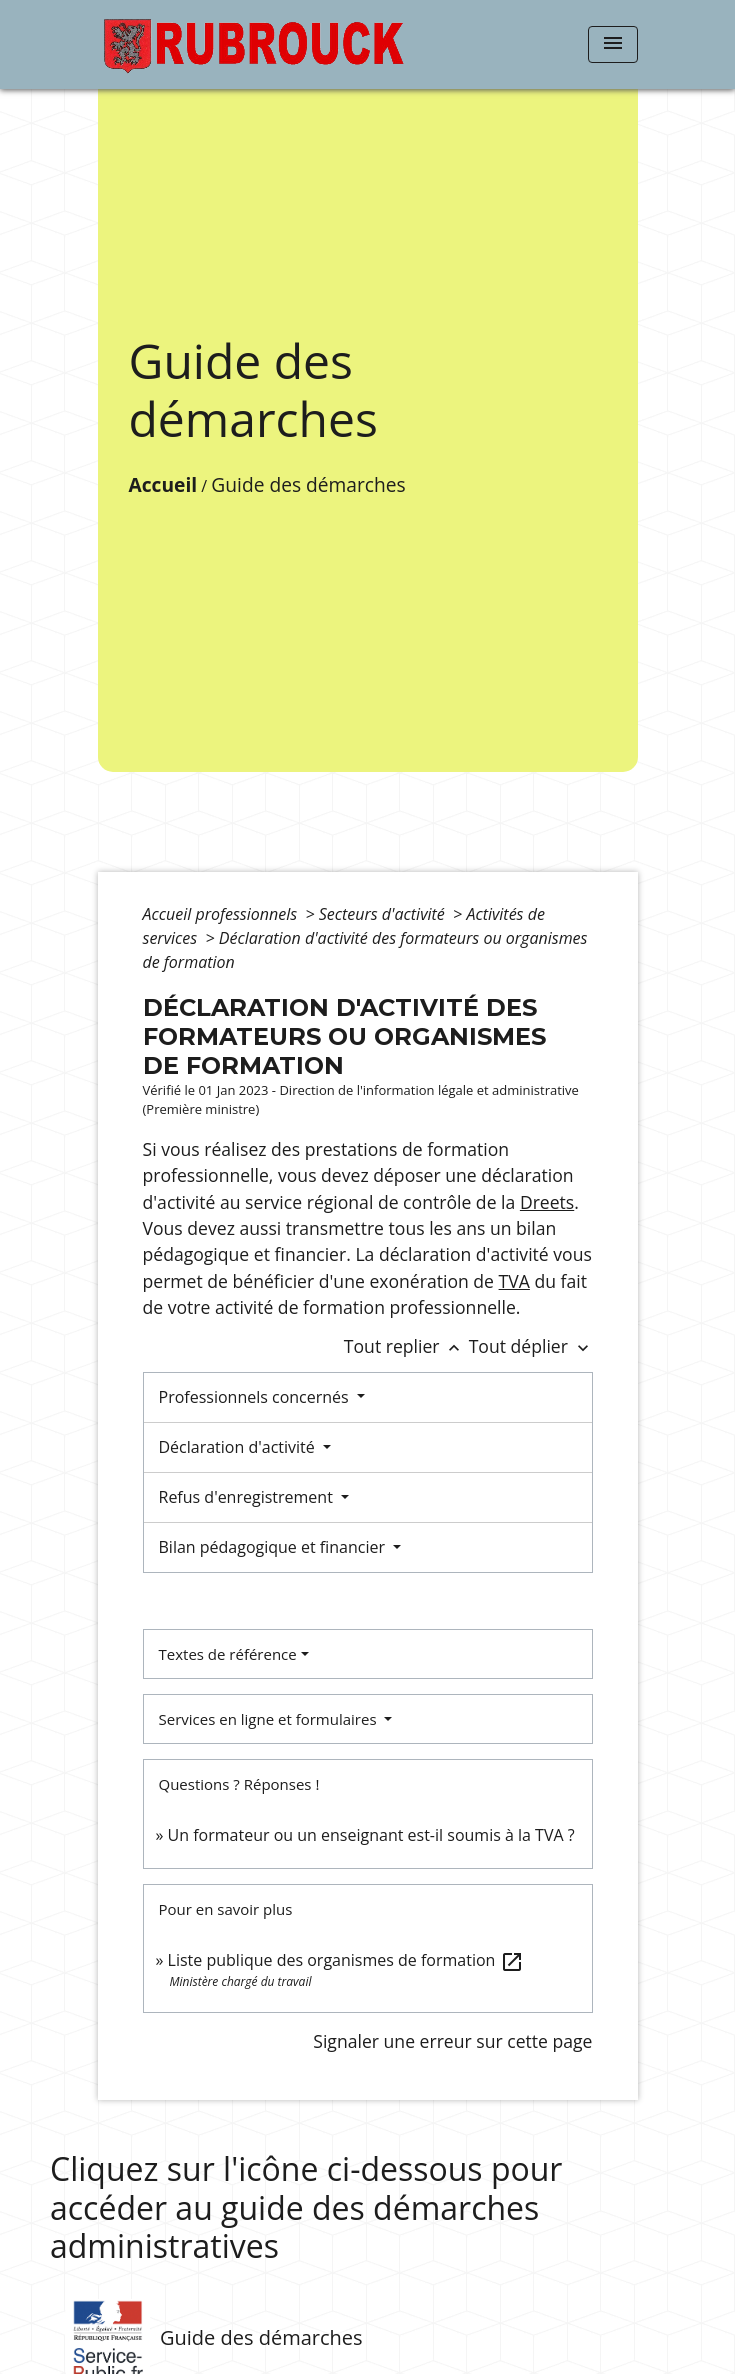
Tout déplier (531, 1346)
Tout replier (406, 1346)
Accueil (163, 484)
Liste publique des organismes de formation (346, 1960)
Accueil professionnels (222, 914)
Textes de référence (228, 1654)
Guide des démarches (308, 484)
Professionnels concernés (256, 1397)
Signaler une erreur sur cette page (452, 2041)
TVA (514, 1281)
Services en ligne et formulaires (270, 1719)
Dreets (547, 1202)
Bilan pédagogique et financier (274, 1547)
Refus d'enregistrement (248, 1497)
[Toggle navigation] (613, 44)
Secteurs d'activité (384, 914)
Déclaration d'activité (239, 1447)
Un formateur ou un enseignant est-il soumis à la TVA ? (371, 1835)
